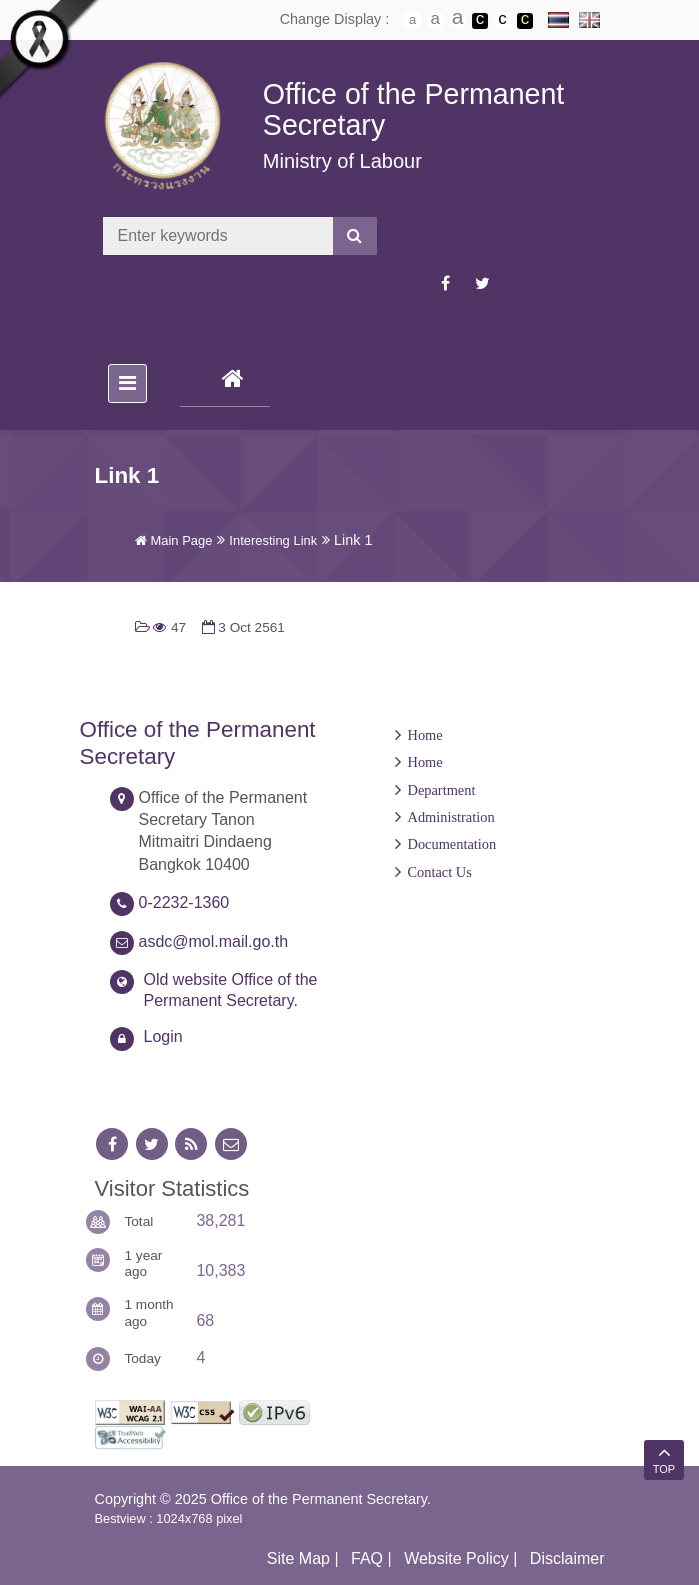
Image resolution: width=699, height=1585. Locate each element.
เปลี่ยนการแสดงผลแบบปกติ (503, 21)
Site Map (298, 1558)
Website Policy (456, 1558)
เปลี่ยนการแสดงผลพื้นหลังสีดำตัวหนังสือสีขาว (480, 21)
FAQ (367, 1558)
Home (425, 735)
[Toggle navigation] (127, 383)
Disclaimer (567, 1558)
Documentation (452, 844)
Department (442, 790)
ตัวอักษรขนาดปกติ (413, 20)
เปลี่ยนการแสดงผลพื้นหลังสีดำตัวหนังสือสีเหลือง (525, 21)
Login (163, 1036)
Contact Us (440, 872)
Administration (451, 817)
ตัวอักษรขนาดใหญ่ (458, 20)
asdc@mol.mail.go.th (214, 941)
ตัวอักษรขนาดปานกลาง (435, 21)
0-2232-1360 (184, 902)
